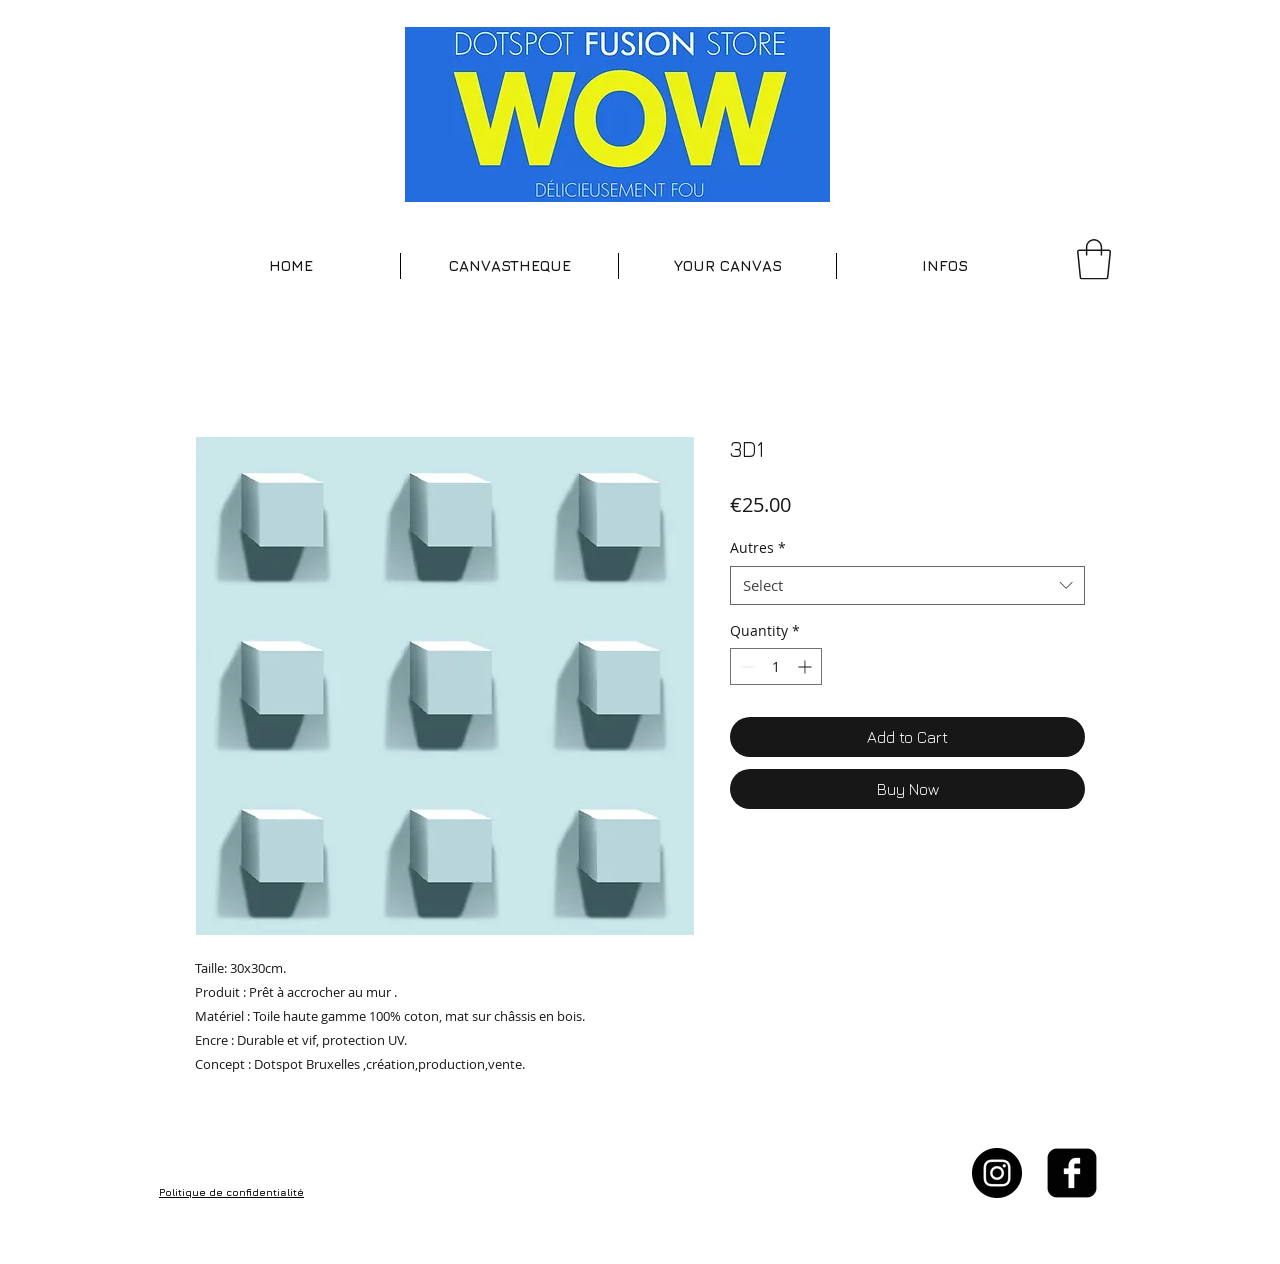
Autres (758, 547)
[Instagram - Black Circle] (997, 1173)
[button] (509, 266)
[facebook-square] (1072, 1173)
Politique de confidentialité (231, 1192)
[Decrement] (745, 666)
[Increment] (806, 666)
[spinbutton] (776, 666)
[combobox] (907, 585)
